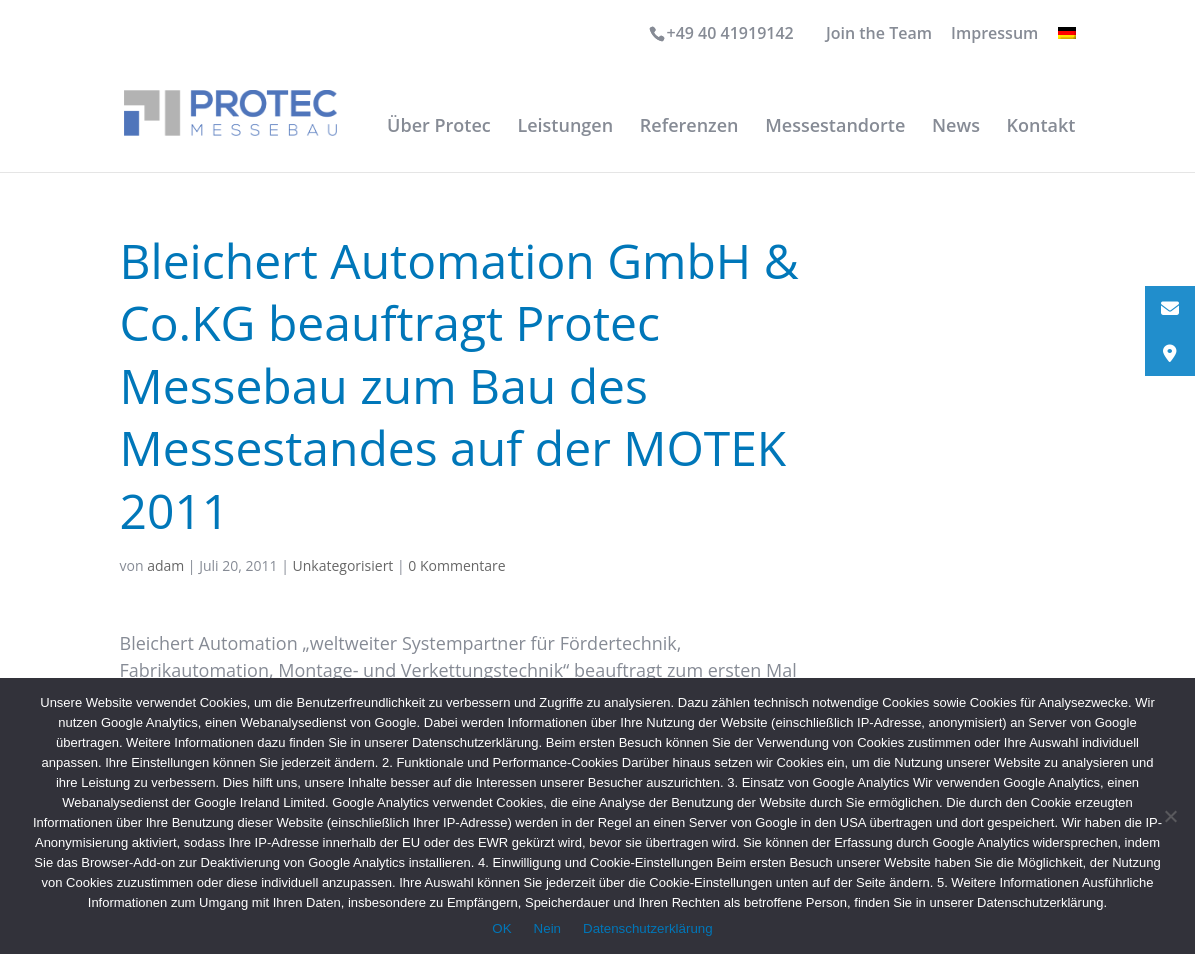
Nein (547, 928)
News (956, 127)
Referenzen (689, 127)
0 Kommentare (456, 565)
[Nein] (1170, 816)
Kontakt (1041, 127)
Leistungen (565, 127)
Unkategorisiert (343, 565)
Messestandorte (835, 127)
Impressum (994, 34)
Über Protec (439, 127)
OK (501, 928)
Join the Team (879, 34)
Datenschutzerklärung (648, 928)
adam (165, 565)
